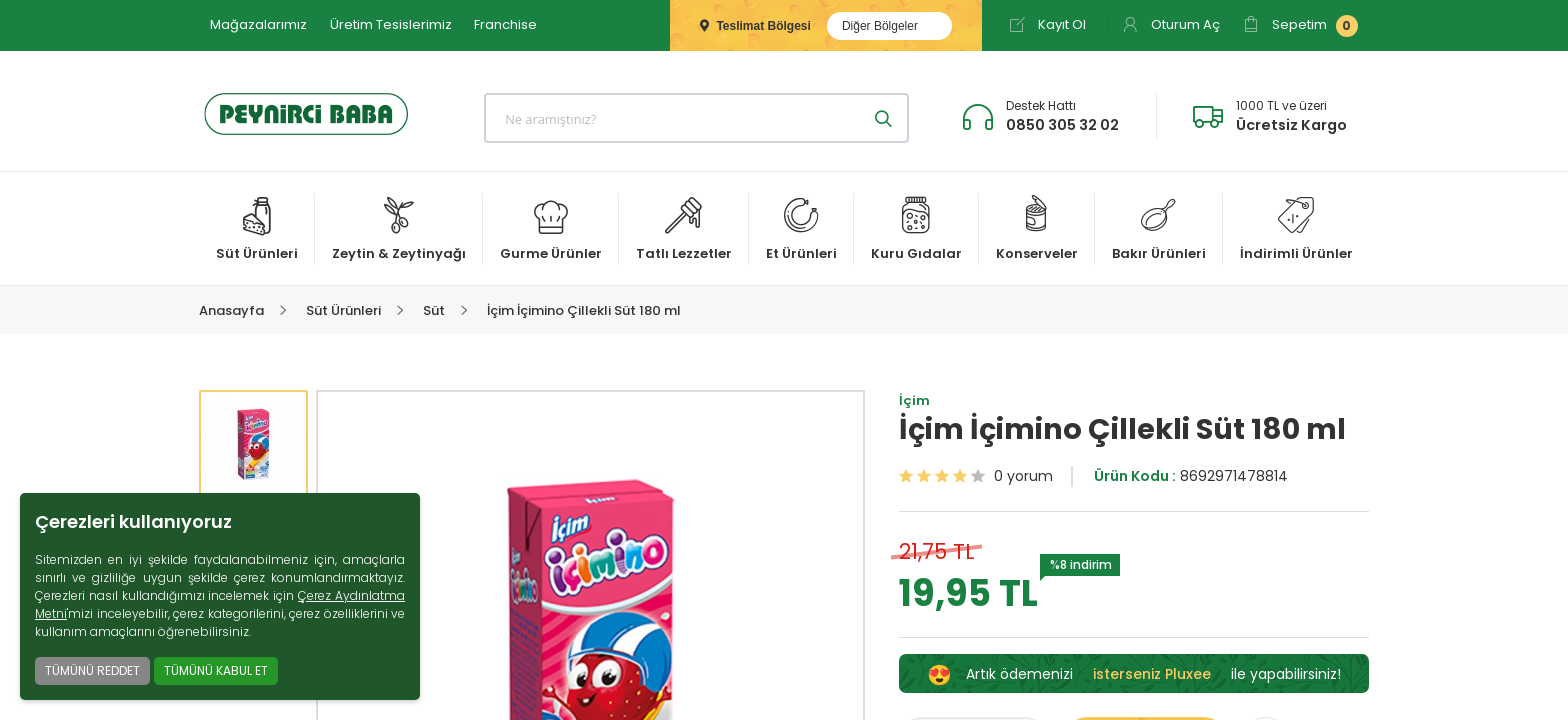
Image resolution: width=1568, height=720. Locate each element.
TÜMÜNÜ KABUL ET (216, 670)
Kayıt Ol (1047, 24)
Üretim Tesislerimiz (391, 24)
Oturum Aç (1171, 24)
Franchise (505, 24)
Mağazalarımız (258, 24)
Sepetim (1300, 26)
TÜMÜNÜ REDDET (92, 670)
